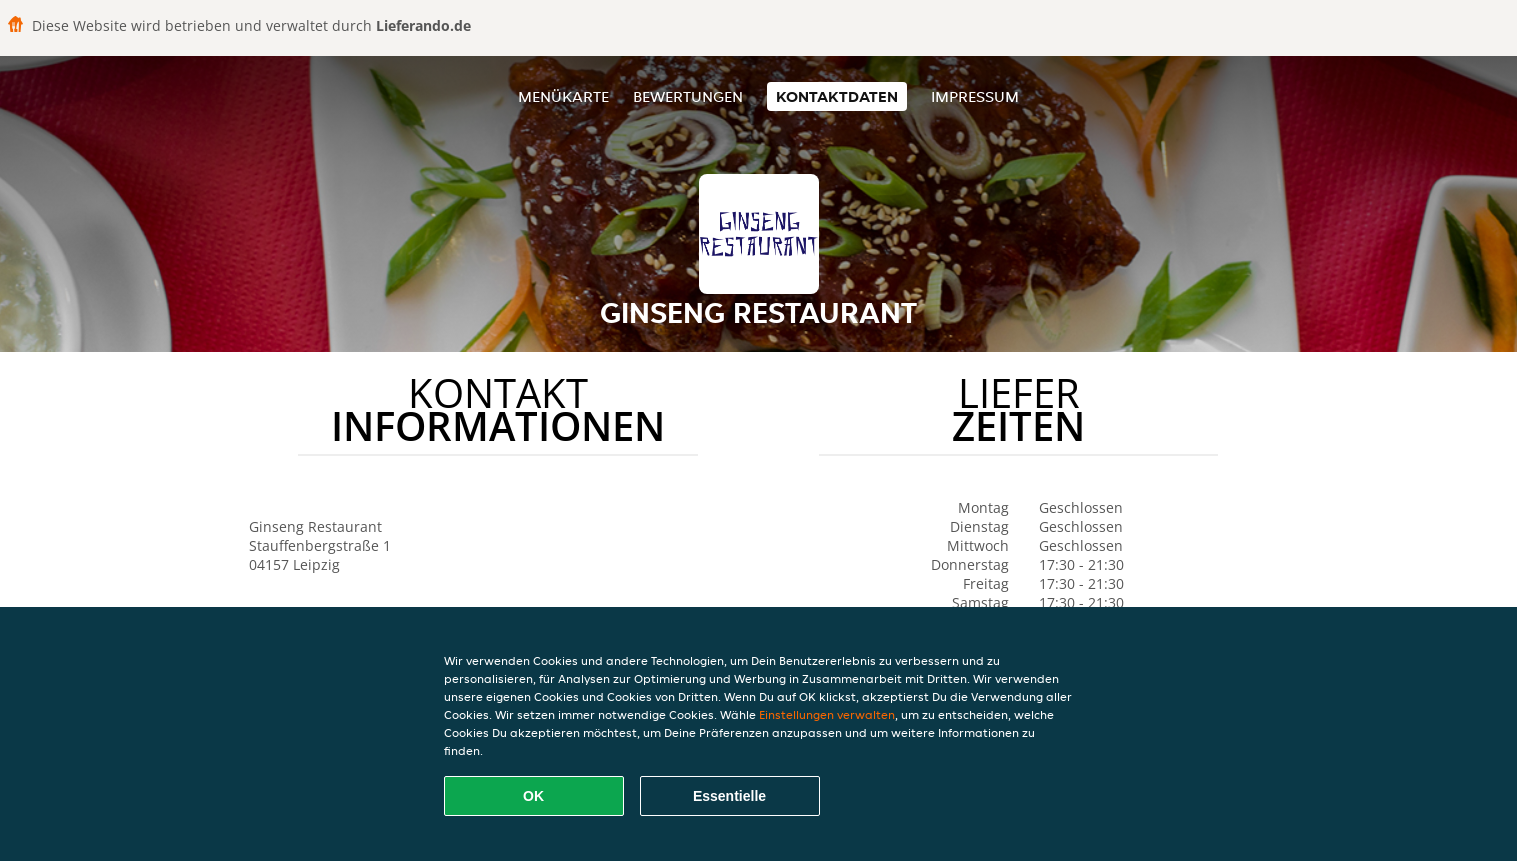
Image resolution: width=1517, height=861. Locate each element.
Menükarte (563, 96)
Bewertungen (688, 96)
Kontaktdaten (837, 96)
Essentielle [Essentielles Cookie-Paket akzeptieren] (729, 796)
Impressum (975, 96)
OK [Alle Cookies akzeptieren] (533, 796)
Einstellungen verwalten (827, 714)
